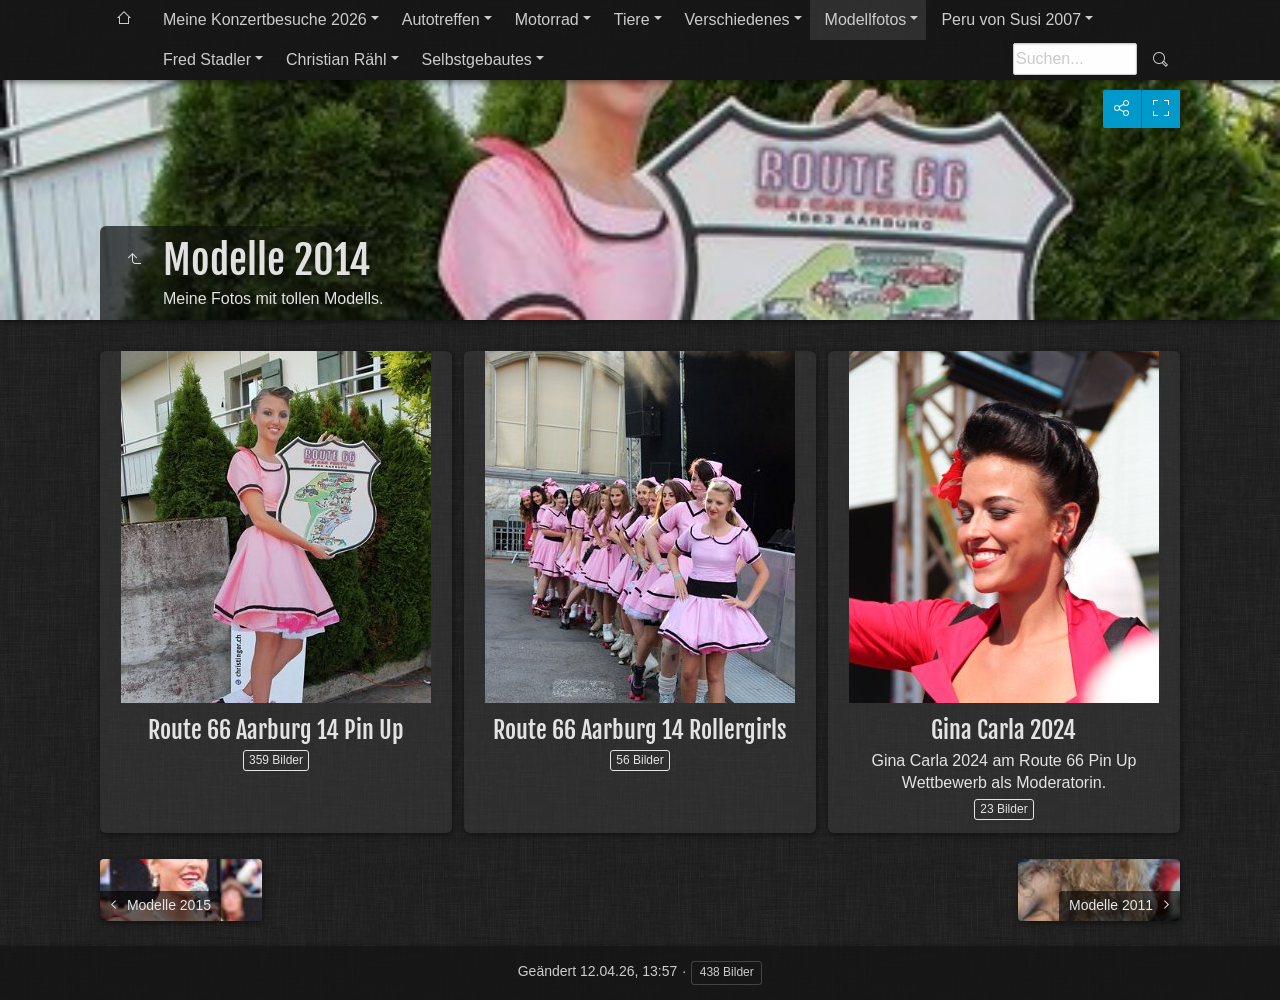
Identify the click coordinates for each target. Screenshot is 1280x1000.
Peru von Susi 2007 (1011, 19)
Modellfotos (866, 19)
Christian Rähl (336, 59)
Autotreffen (441, 19)
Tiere (632, 19)
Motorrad (547, 19)
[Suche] (1075, 59)
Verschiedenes (737, 19)
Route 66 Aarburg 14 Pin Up (276, 730)
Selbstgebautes (477, 59)
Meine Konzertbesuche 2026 (265, 19)
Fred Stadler (207, 59)
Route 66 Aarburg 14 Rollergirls (640, 730)
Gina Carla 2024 (1003, 730)
